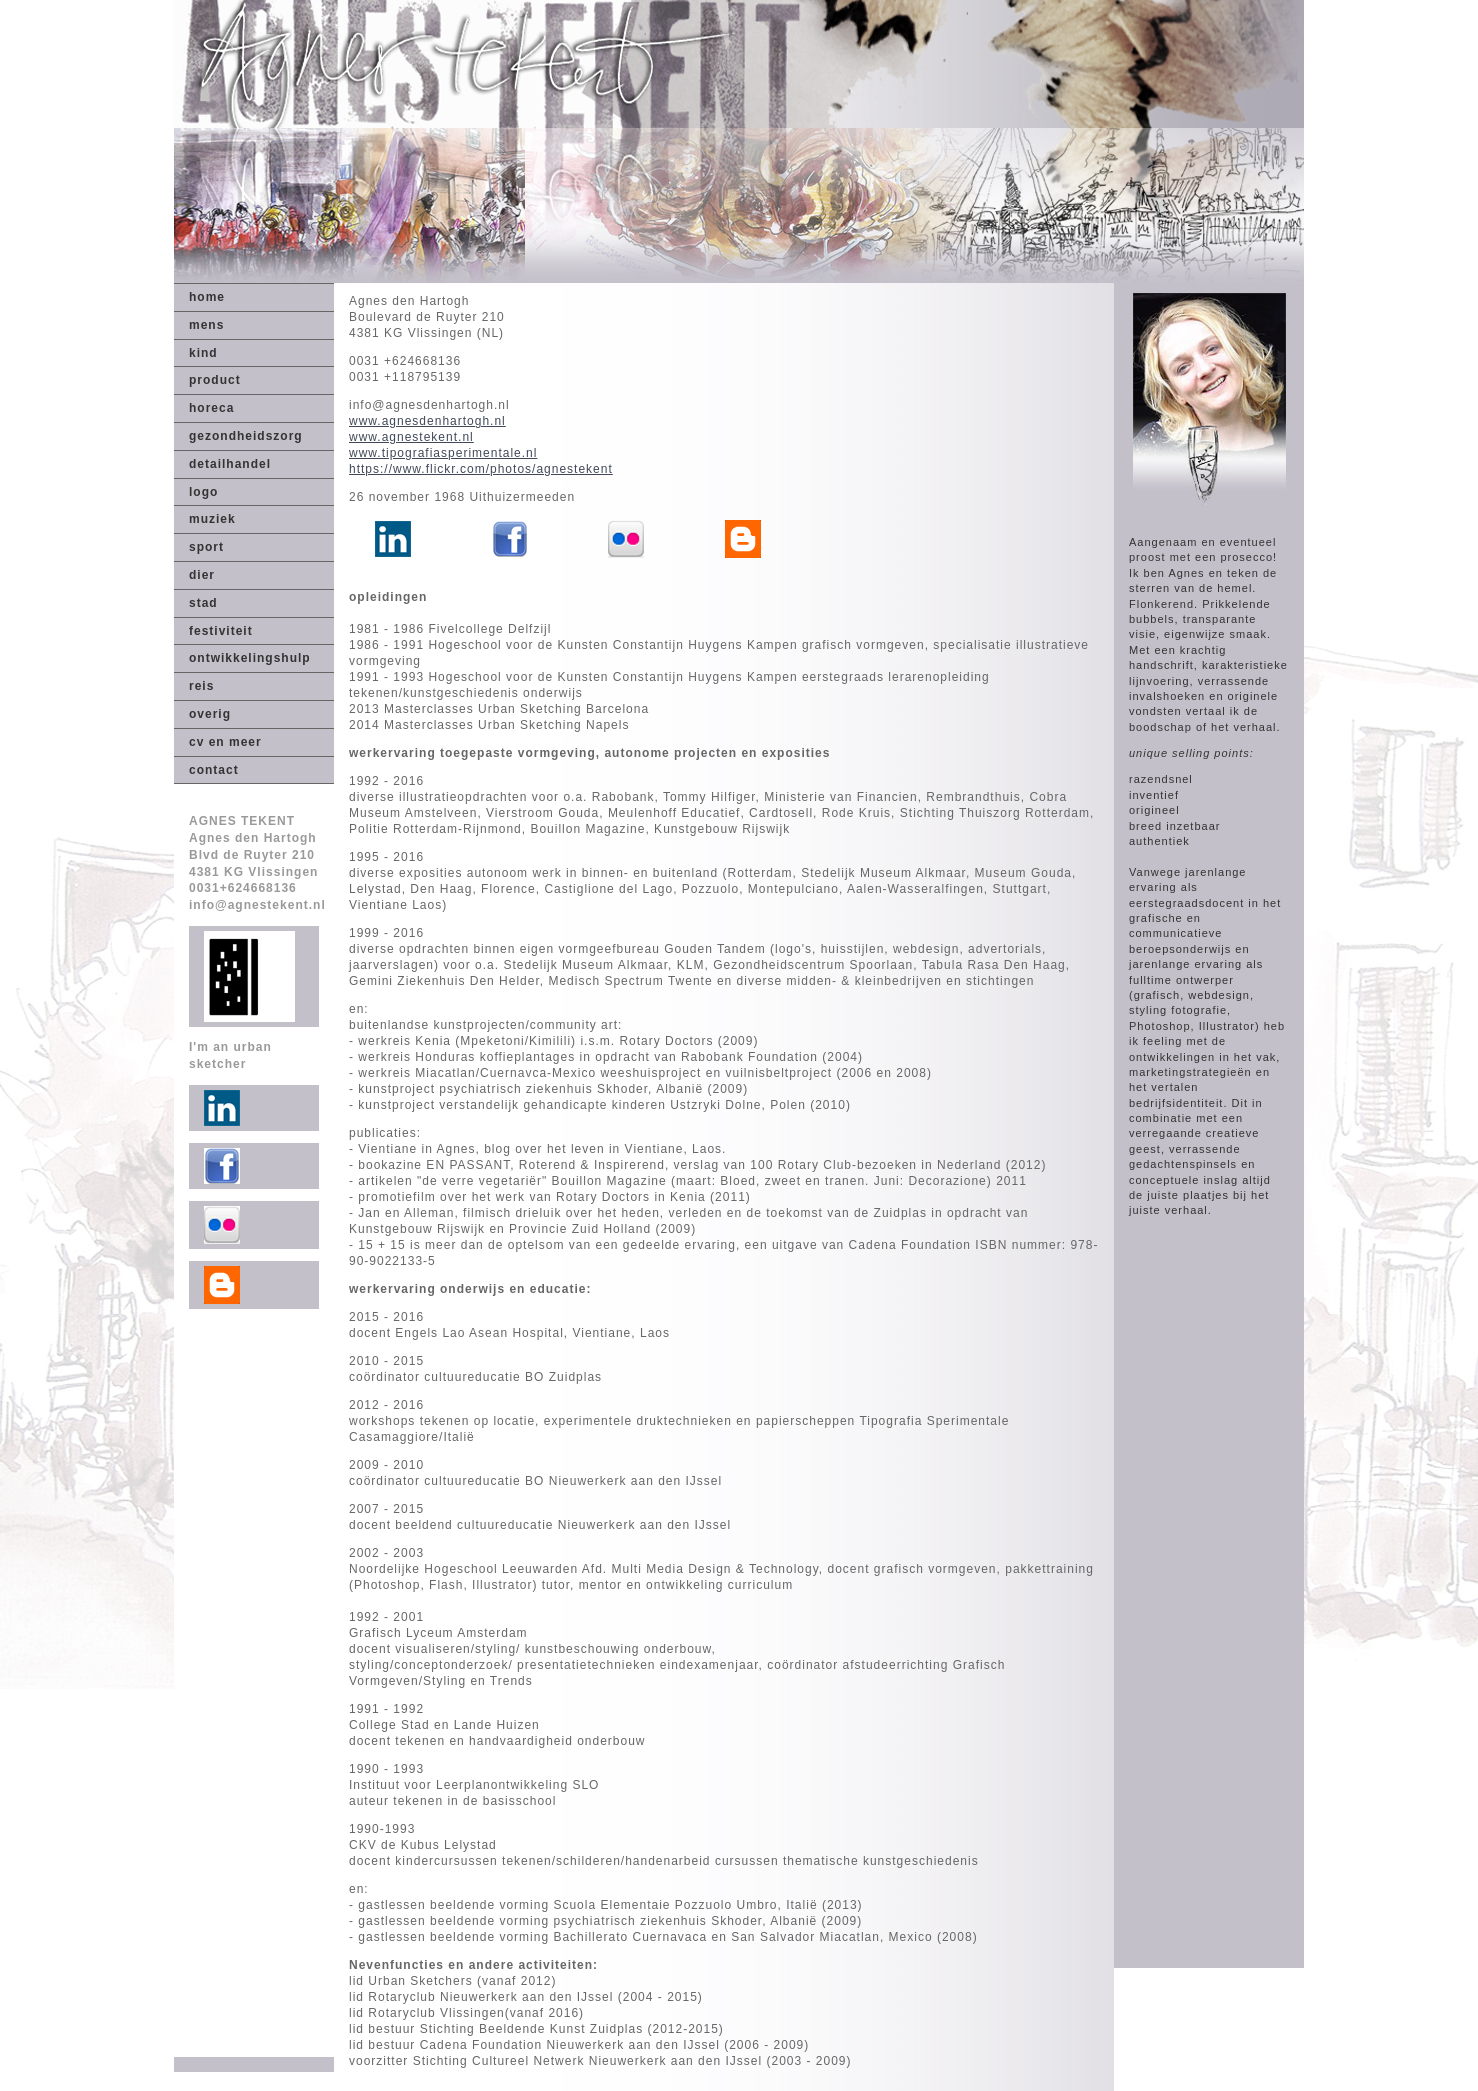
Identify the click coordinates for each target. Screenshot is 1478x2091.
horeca (211, 408)
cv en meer (225, 742)
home (207, 297)
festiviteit (221, 631)
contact (214, 770)
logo (203, 492)
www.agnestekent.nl (411, 437)
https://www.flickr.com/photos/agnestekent (481, 469)
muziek (212, 519)
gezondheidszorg (246, 436)
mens (206, 325)
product (215, 380)
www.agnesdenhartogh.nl (427, 421)
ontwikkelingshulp (250, 658)
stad (203, 603)
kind (203, 353)
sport (206, 547)
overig (210, 714)
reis (201, 686)
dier (202, 575)
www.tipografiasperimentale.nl (443, 453)
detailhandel (230, 464)
